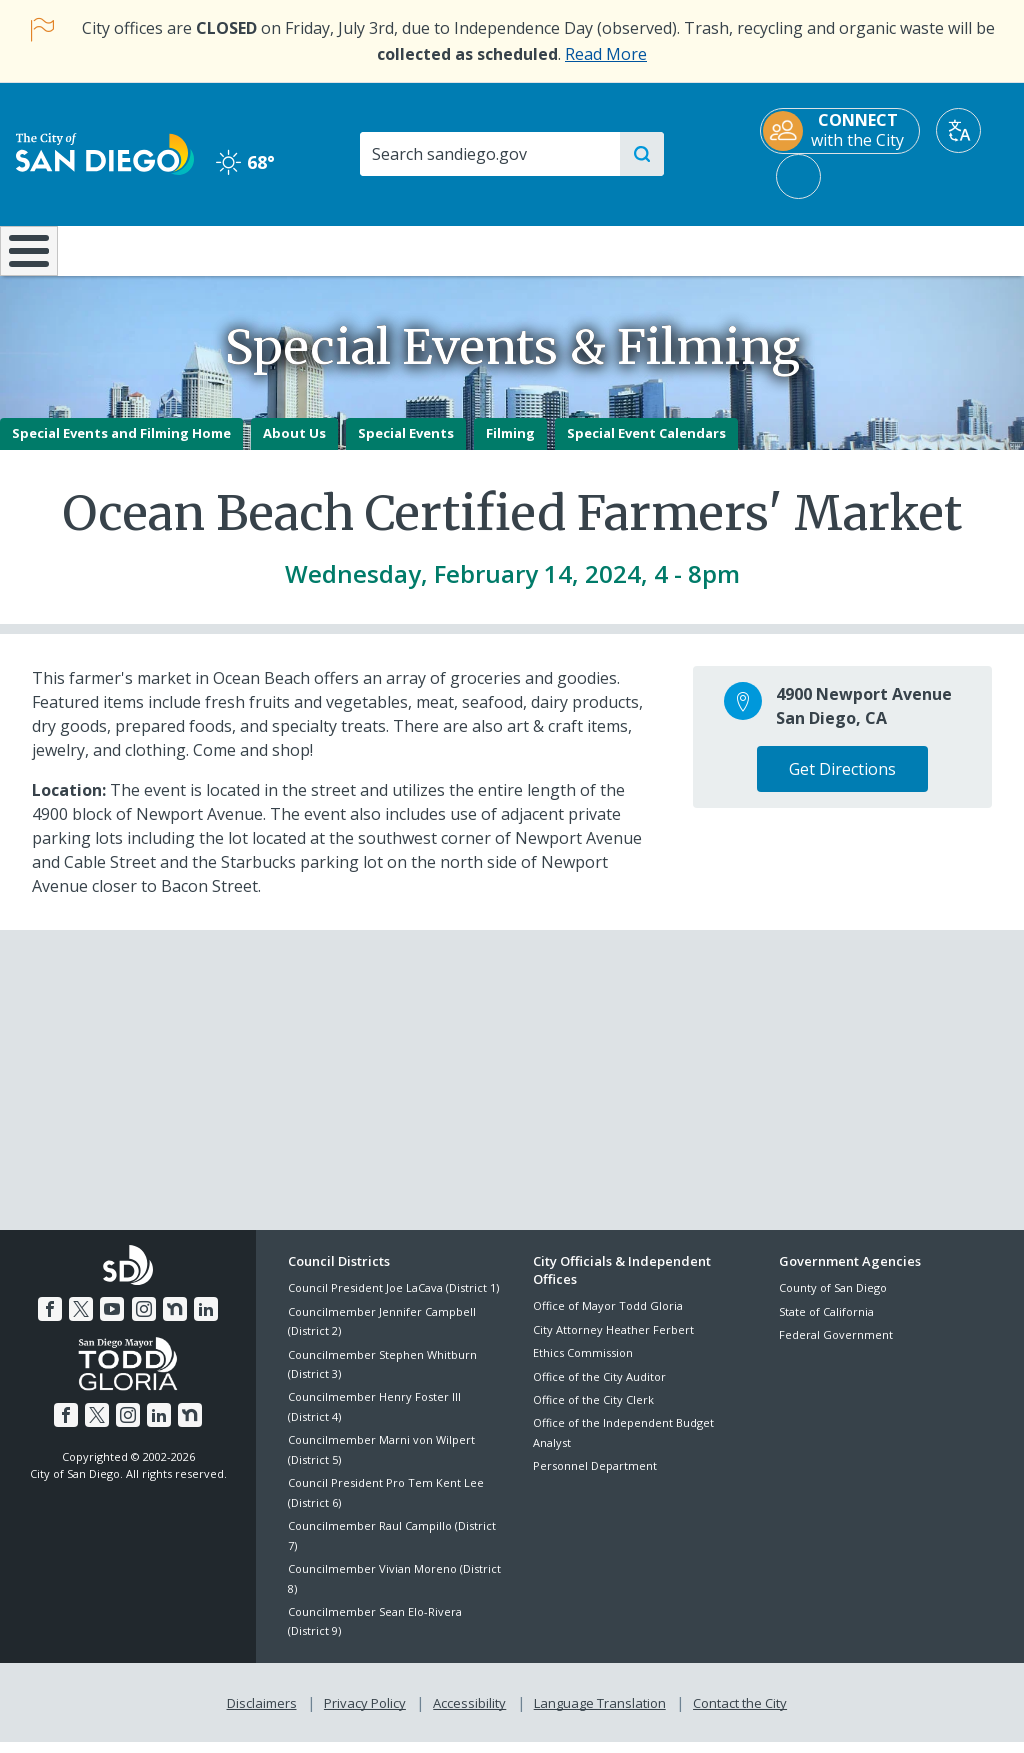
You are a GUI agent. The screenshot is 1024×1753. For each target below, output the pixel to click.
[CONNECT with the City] (840, 131)
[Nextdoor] (172, 1321)
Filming (510, 447)
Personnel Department (595, 1480)
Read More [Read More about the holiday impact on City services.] (606, 54)
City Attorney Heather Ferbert (613, 1343)
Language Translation (598, 1714)
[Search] (489, 154)
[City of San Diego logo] (105, 152)
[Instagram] (143, 1321)
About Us (294, 447)
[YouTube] (113, 1321)
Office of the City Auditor (599, 1390)
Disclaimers (266, 1714)
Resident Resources (290, 249)
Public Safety (769, 249)
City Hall (938, 249)
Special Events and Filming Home (121, 447)
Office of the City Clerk (593, 1413)
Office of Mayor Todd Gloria (608, 1320)
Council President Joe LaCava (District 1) (393, 1302)
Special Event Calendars (646, 447)
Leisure (132, 249)
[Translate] (958, 130)
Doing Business (442, 249)
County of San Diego (833, 1302)
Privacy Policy (367, 1714)
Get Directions (842, 783)
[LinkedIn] (202, 1321)
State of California (826, 1325)
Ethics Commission (583, 1367)
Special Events (406, 447)
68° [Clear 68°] (245, 162)
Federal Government (836, 1348)
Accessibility (469, 1714)
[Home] (26, 258)
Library (598, 249)
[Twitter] (84, 1321)
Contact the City (736, 1714)
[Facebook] (54, 1321)
